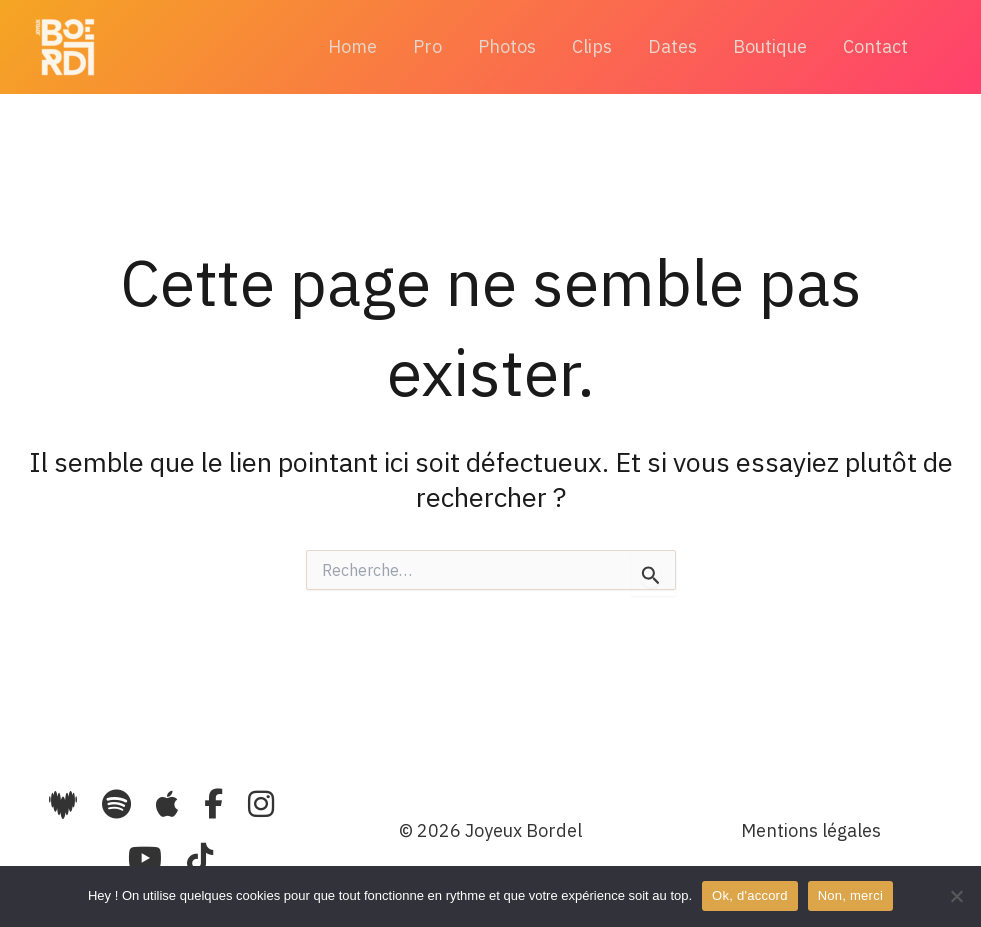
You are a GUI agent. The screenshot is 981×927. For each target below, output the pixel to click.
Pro (427, 46)
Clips (592, 46)
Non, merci (850, 895)
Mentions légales (811, 830)
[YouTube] (148, 857)
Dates (672, 46)
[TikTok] (200, 857)
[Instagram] (261, 803)
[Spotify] (116, 803)
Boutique (770, 46)
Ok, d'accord (750, 895)
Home (352, 46)
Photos (507, 46)
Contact (875, 46)
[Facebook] (217, 803)
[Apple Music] (171, 803)
